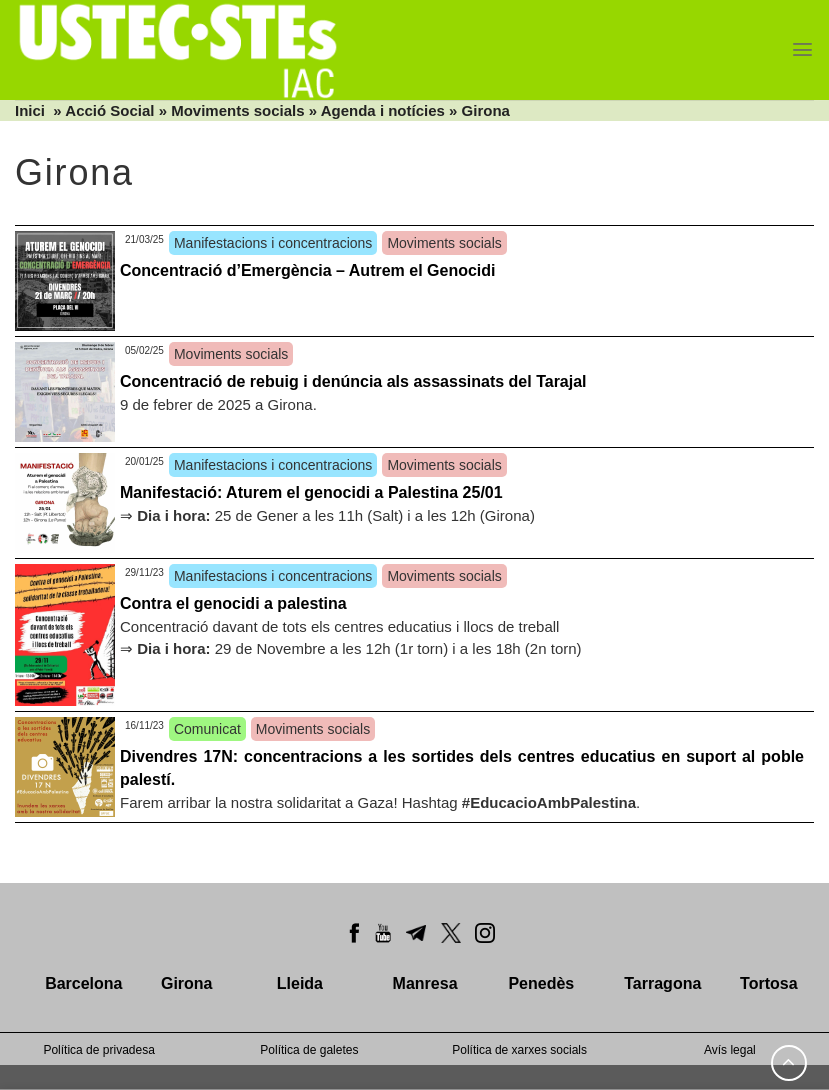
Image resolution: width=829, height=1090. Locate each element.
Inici (30, 110)
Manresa (425, 983)
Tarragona (662, 983)
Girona (486, 110)
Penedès (541, 983)
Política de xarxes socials (519, 1050)
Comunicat (207, 729)
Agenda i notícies (383, 110)
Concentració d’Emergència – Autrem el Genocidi (308, 270)
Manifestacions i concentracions (273, 243)
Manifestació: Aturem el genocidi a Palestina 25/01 (311, 492)
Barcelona (83, 983)
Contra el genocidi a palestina (233, 603)
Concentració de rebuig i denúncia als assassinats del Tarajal (353, 381)
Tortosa (768, 983)
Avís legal (730, 1050)
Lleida (300, 983)
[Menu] (802, 49)
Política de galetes (309, 1050)
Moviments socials (237, 110)
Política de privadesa (98, 1050)
